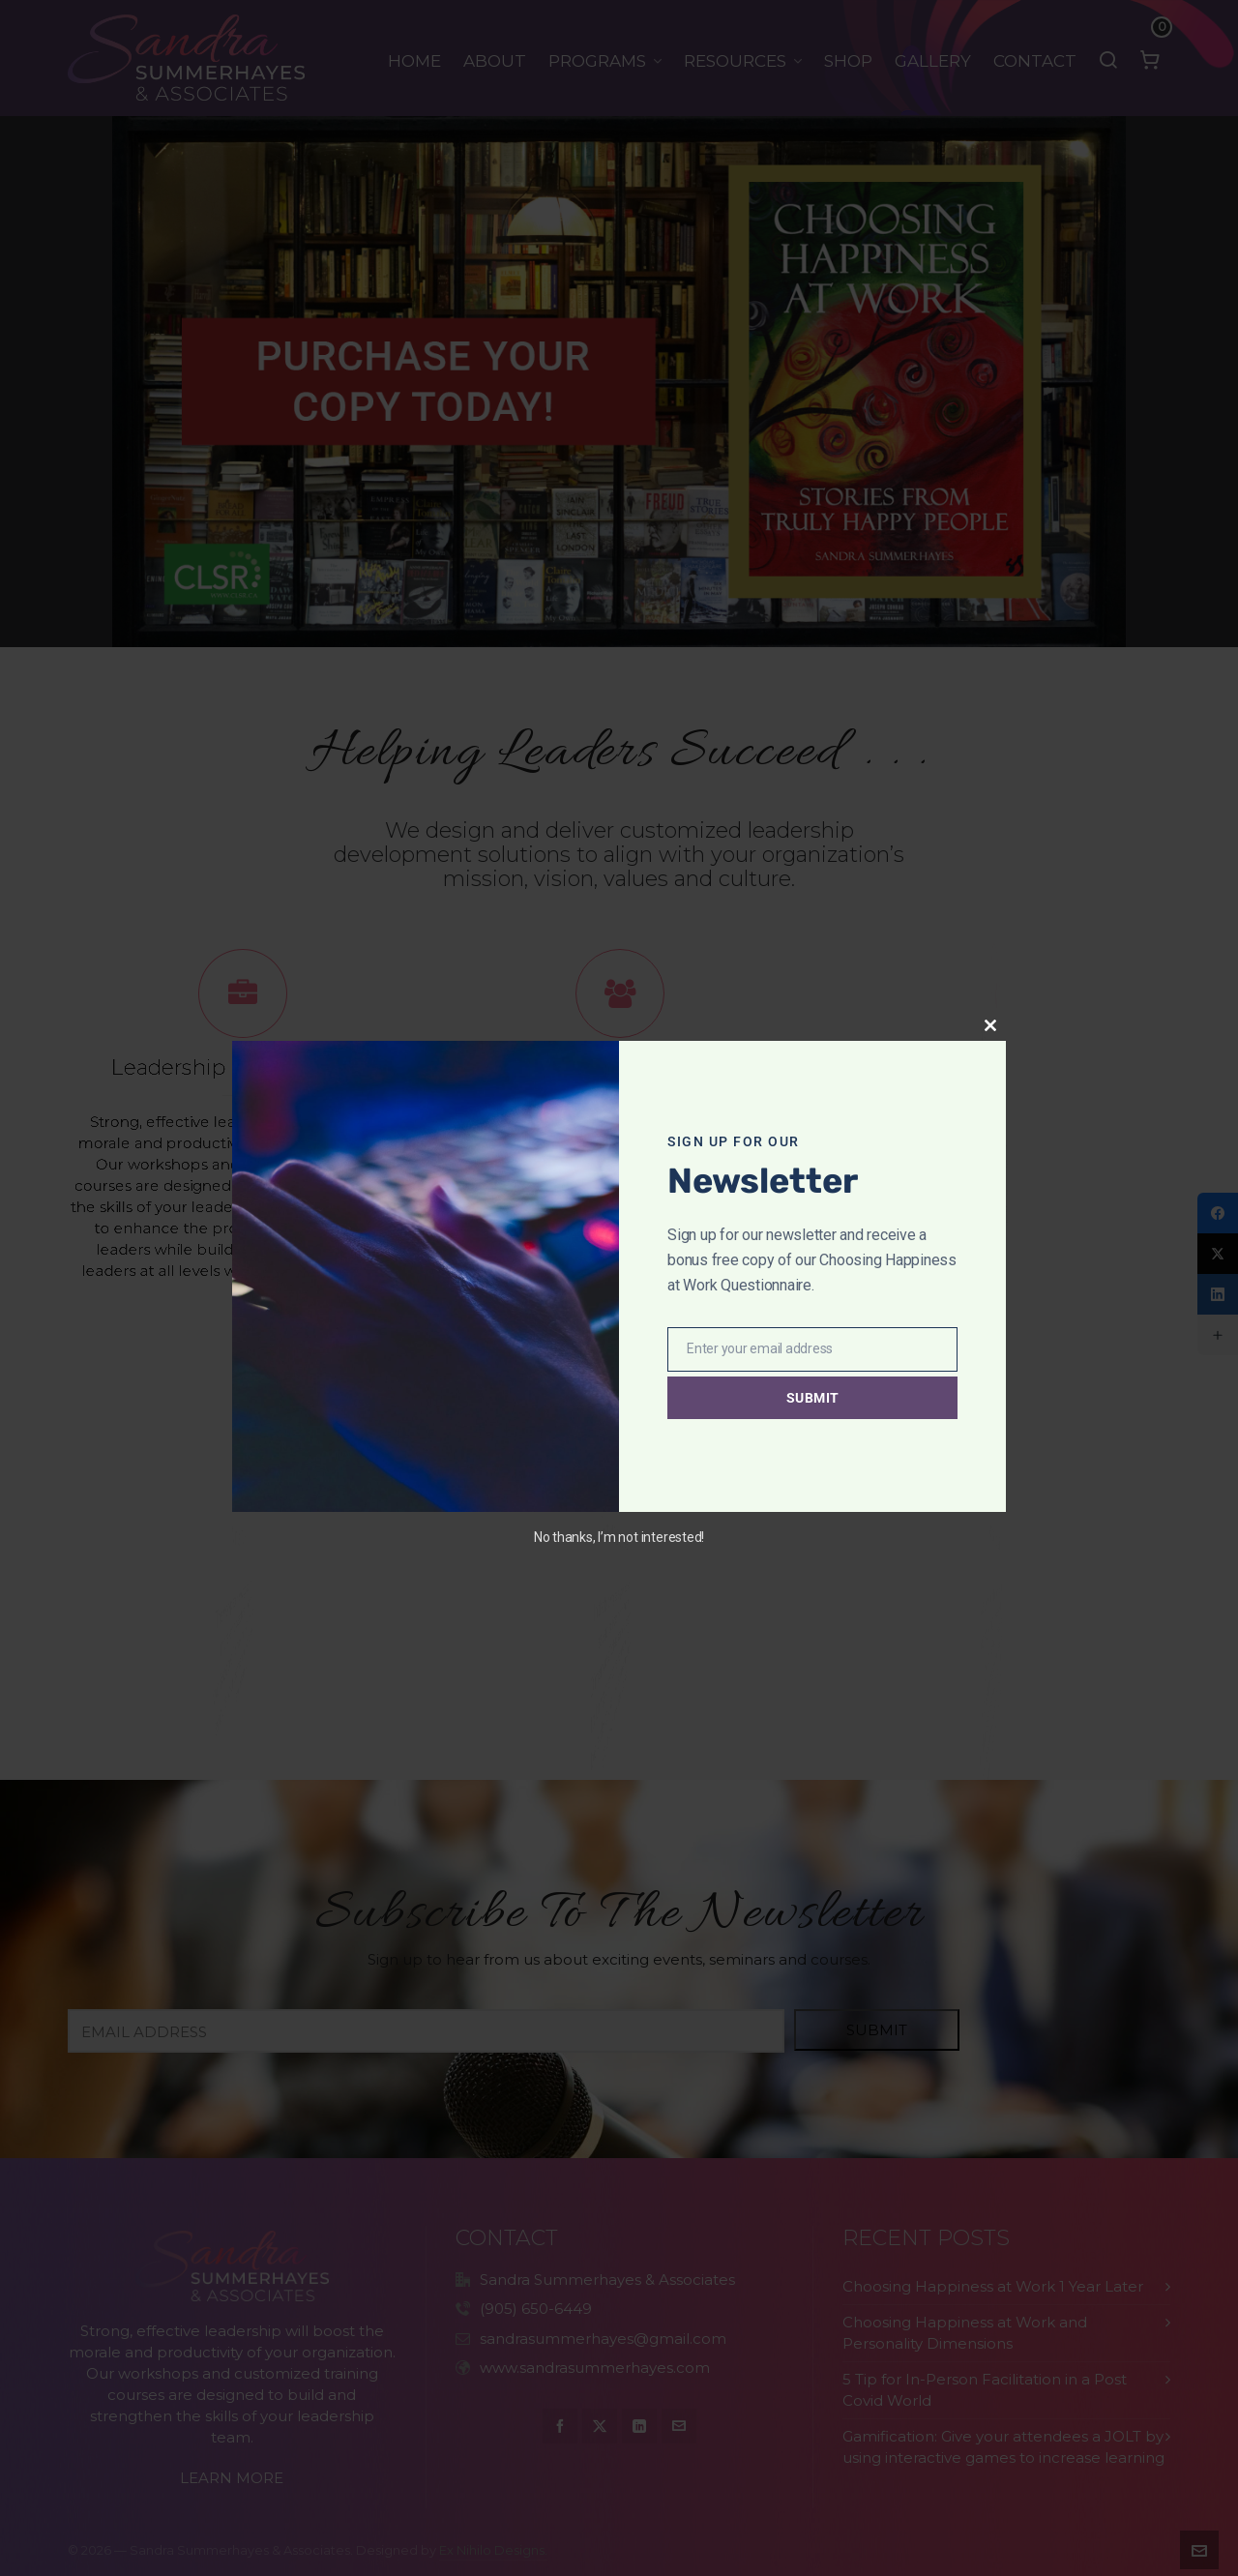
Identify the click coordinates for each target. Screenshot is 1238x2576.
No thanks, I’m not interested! (619, 1537)
